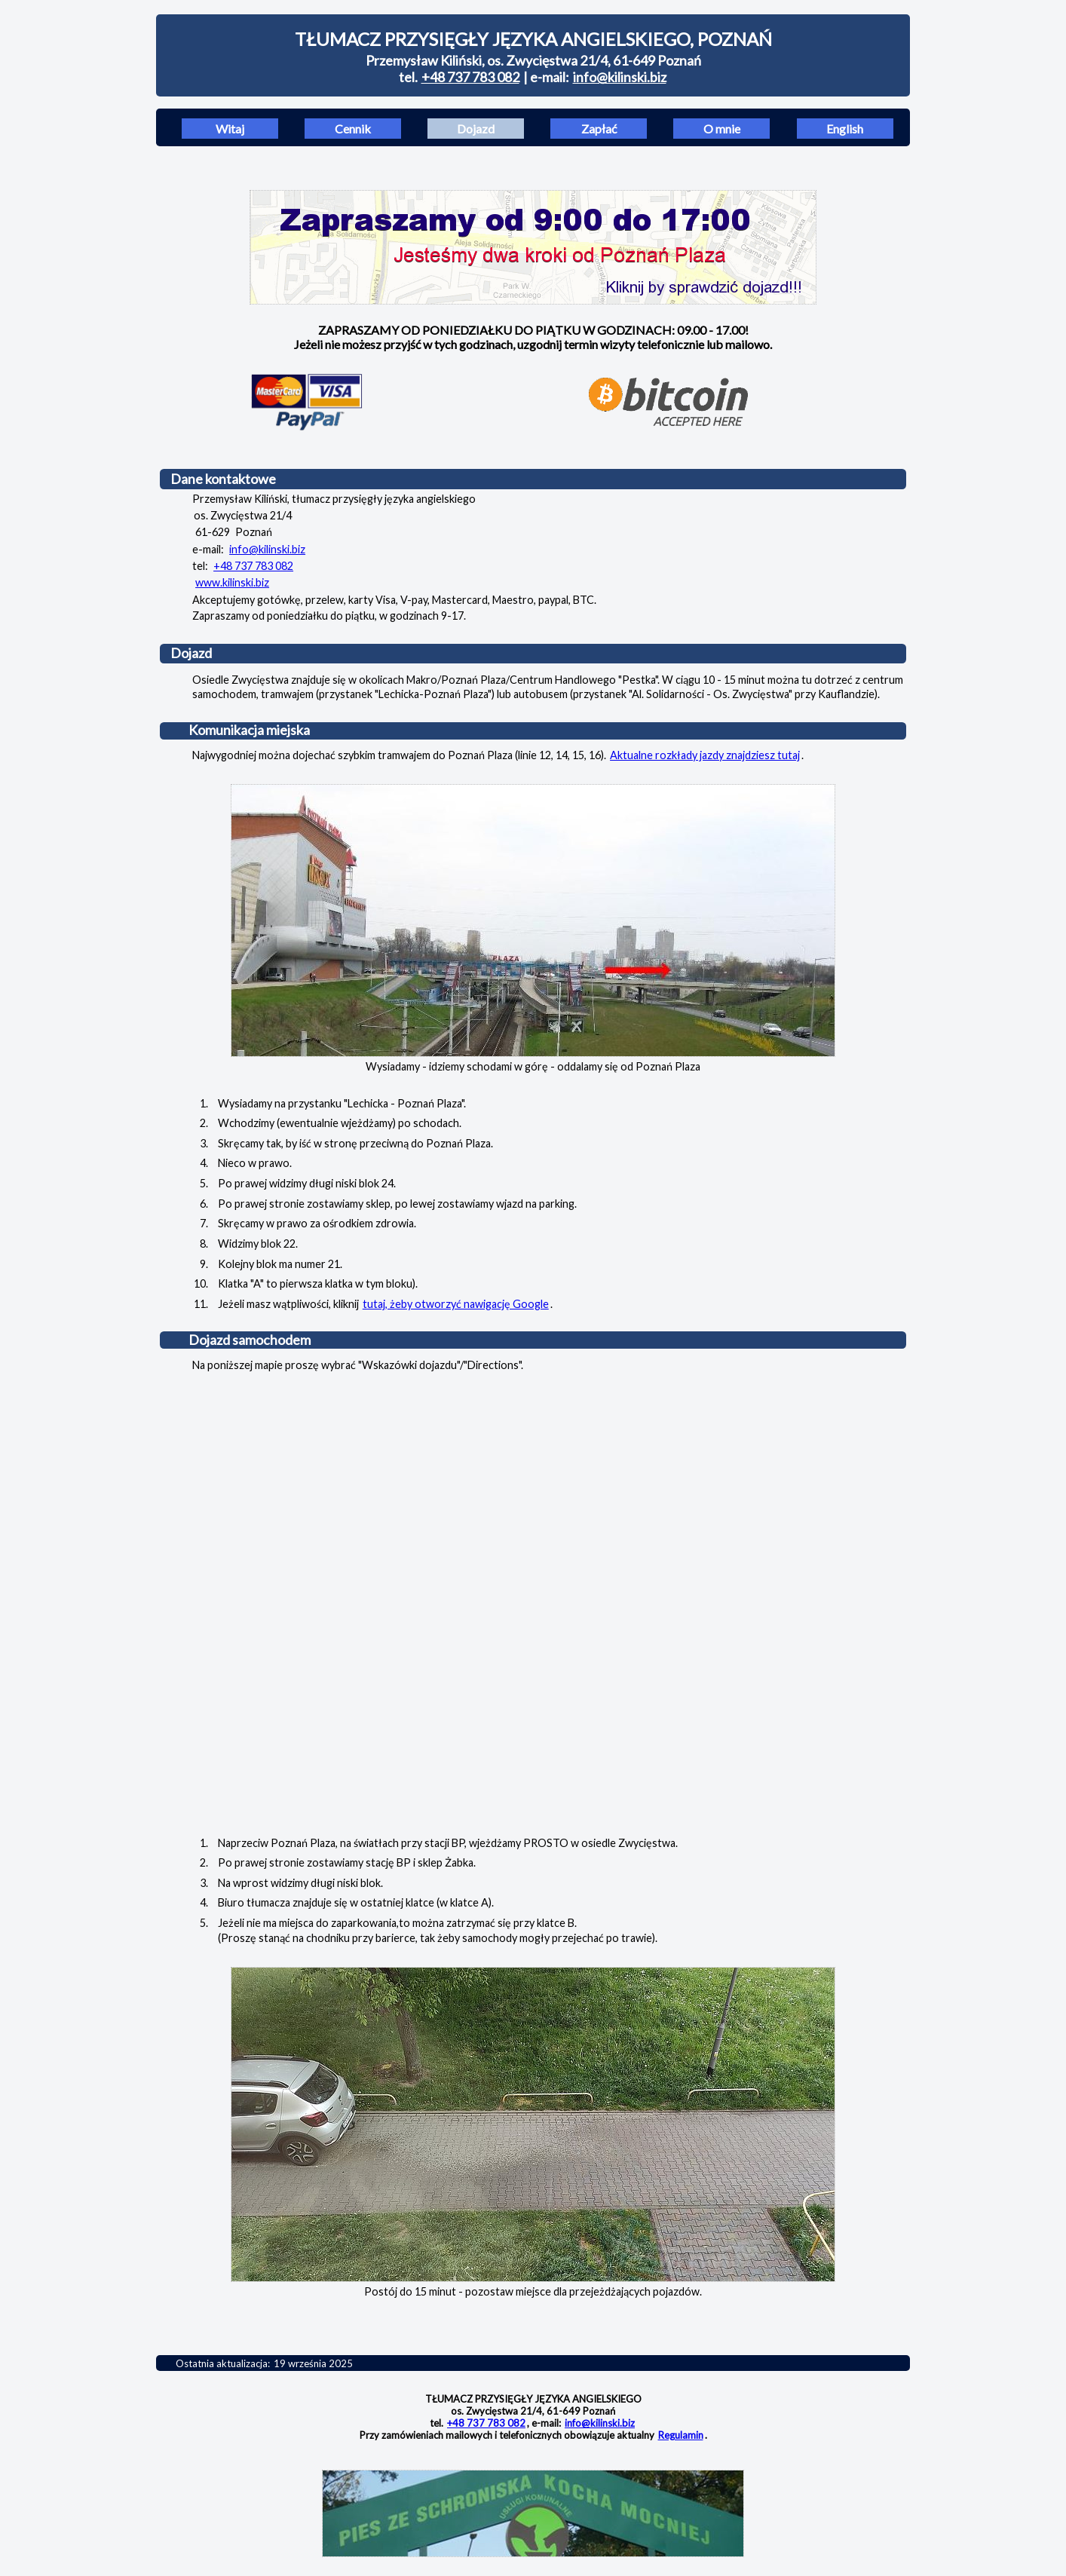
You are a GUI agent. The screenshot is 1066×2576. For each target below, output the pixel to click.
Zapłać (599, 128)
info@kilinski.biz (619, 77)
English (844, 128)
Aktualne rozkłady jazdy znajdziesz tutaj (705, 755)
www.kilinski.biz (232, 582)
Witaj (230, 128)
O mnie (721, 128)
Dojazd (476, 128)
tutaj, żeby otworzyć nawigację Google (456, 1303)
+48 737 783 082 (470, 77)
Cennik (353, 128)
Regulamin (680, 2435)
